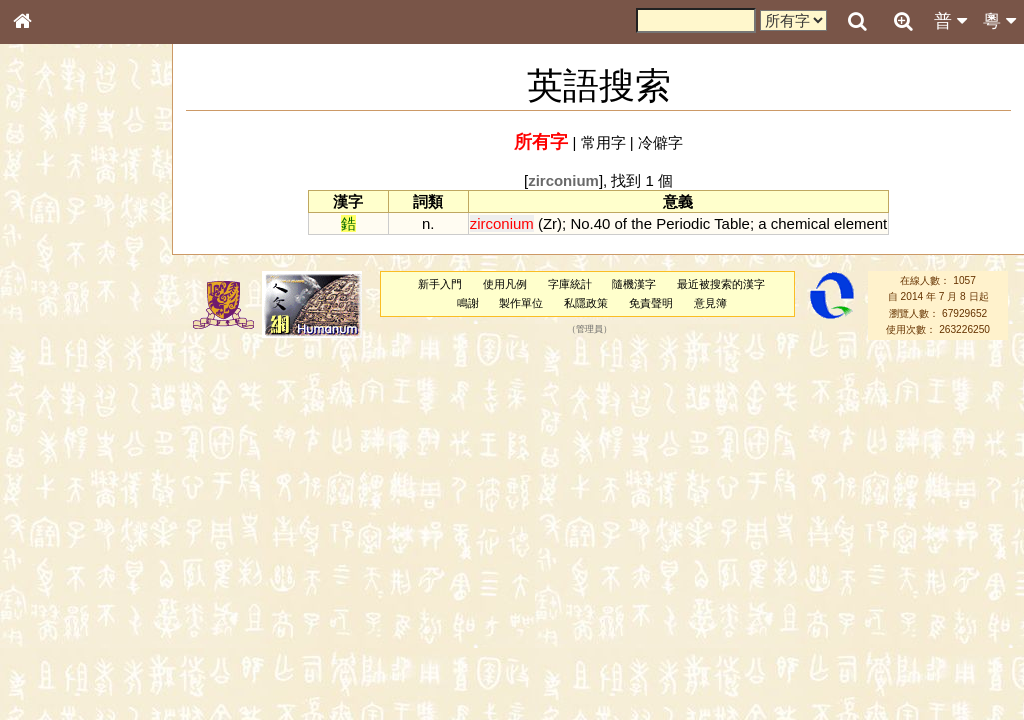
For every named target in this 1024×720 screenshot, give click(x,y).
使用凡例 (505, 284)
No (579, 223)
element (860, 223)
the (641, 223)
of (621, 223)
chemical (800, 223)
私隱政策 (586, 303)
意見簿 (710, 303)
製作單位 (521, 303)
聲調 (95, 526)
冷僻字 (660, 142)
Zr (550, 223)
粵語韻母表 (55, 429)
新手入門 (440, 284)
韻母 (68, 526)
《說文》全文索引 (73, 615)
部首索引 (49, 267)
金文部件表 (55, 322)
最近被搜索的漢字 (721, 284)
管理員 (589, 329)
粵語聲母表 (55, 410)
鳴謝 (468, 303)
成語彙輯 (49, 651)
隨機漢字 (634, 284)
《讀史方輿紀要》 (73, 633)
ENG (88, 220)
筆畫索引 (49, 285)
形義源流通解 (61, 340)
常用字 (603, 142)
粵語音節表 (55, 392)
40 (602, 223)
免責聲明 (651, 303)
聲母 (40, 526)
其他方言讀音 (61, 562)
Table (732, 223)
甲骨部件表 (55, 303)
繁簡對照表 (55, 669)
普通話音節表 (61, 544)
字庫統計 (570, 284)
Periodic (683, 223)
